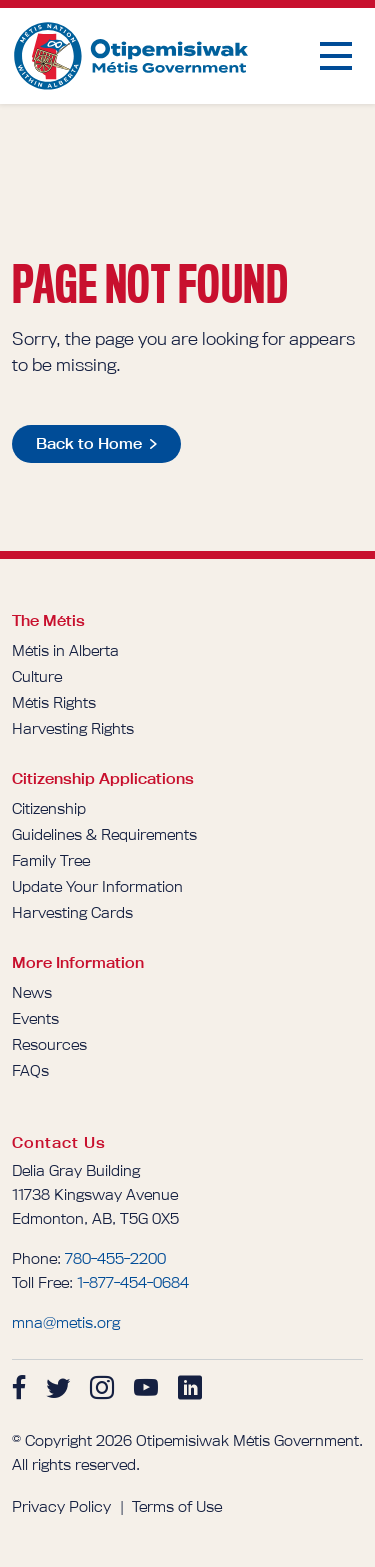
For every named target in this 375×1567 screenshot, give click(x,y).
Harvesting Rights (73, 728)
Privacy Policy (61, 1506)
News (32, 992)
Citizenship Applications (103, 778)
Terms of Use (177, 1506)
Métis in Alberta (65, 650)
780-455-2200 (115, 1258)
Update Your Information (97, 886)
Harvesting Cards (72, 912)
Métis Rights (54, 702)
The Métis (48, 620)
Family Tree (51, 860)
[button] (336, 56)
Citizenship (49, 808)
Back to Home (89, 443)
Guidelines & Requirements (104, 834)
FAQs (30, 1070)
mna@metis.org (66, 1322)
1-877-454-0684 (133, 1282)
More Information (78, 962)
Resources (49, 1044)
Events (35, 1018)
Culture (37, 676)
